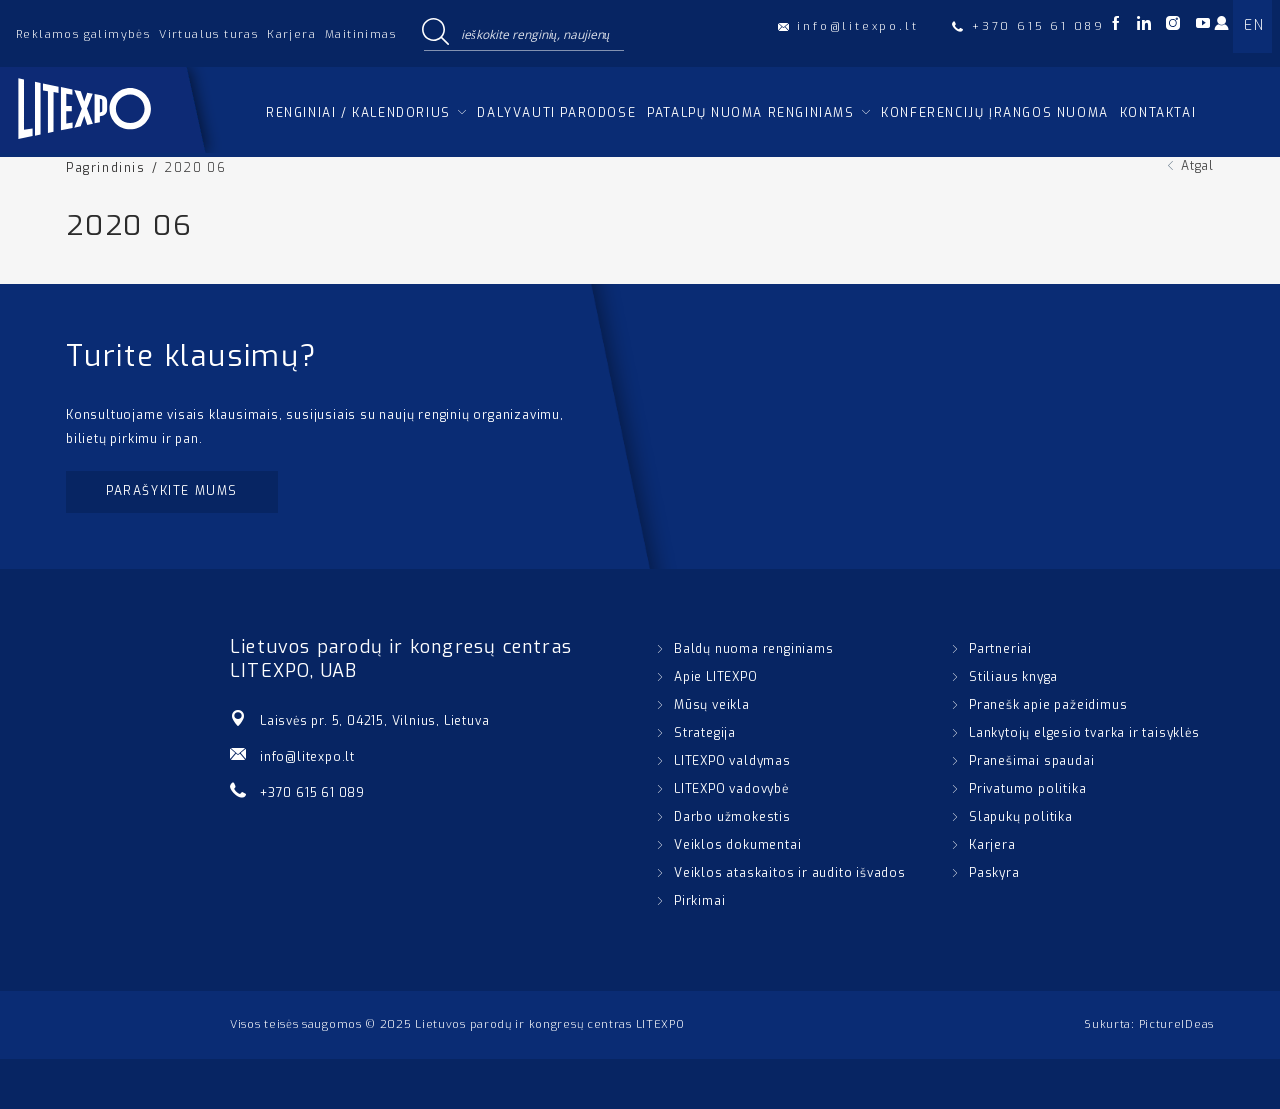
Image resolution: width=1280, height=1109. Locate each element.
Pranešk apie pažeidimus (1048, 705)
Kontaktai (1158, 113)
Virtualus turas (208, 34)
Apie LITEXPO (716, 677)
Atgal (1197, 166)
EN (1254, 25)
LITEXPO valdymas (732, 761)
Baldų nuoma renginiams (754, 649)
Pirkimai (699, 901)
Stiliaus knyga (1013, 677)
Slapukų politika (1021, 817)
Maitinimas (360, 34)
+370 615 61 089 (312, 793)
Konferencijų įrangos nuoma (995, 113)
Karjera (291, 34)
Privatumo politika (1027, 789)
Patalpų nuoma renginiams (750, 113)
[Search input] (538, 33)
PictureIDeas (1176, 1024)
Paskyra (994, 873)
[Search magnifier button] (435, 33)
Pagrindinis (106, 168)
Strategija (705, 733)
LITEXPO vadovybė (731, 789)
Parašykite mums (172, 491)
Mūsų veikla (712, 705)
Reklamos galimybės (83, 34)
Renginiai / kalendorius (358, 113)
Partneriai (1000, 649)
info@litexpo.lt (307, 757)
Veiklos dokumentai (737, 845)
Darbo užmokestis (732, 817)
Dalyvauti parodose (556, 113)
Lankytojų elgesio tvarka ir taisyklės (1084, 733)
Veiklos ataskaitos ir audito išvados (790, 873)
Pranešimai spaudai (1031, 761)
